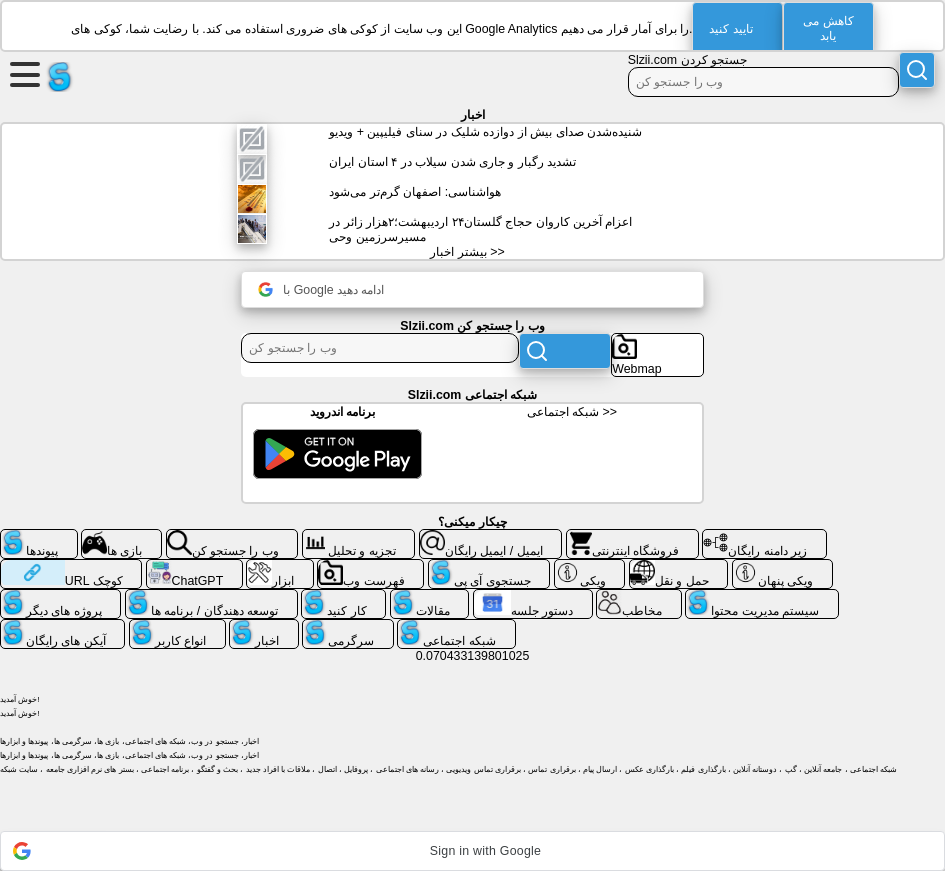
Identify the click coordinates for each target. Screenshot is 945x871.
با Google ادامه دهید (321, 289)
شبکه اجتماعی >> (572, 412)
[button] (472, 851)
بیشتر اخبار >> (467, 252)
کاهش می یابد (828, 28)
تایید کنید (730, 29)
